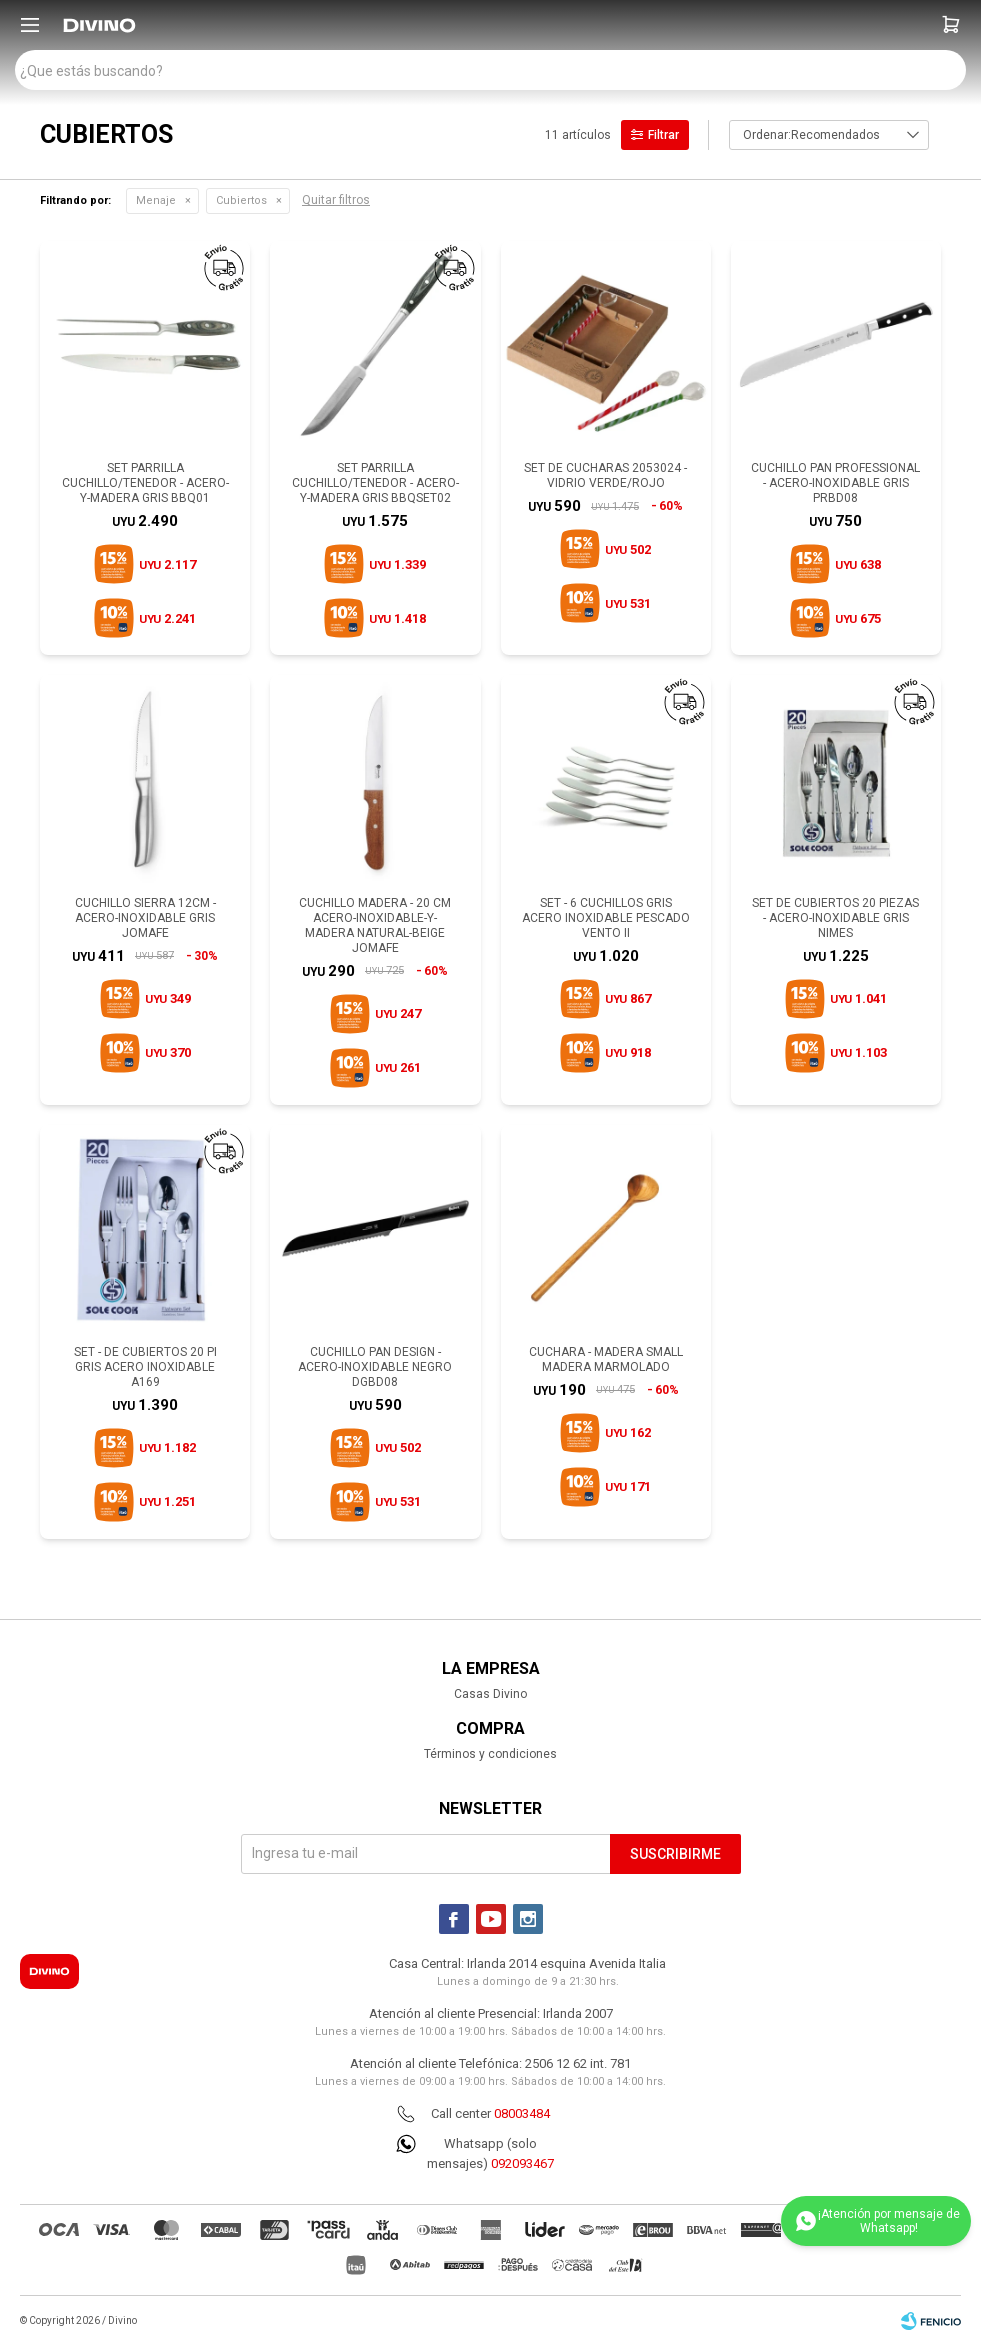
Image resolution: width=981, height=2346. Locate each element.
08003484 (522, 2113)
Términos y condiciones (490, 1754)
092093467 (522, 2163)
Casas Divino (490, 1694)
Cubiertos (241, 200)
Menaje (156, 200)
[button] (951, 25)
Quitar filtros (336, 200)
